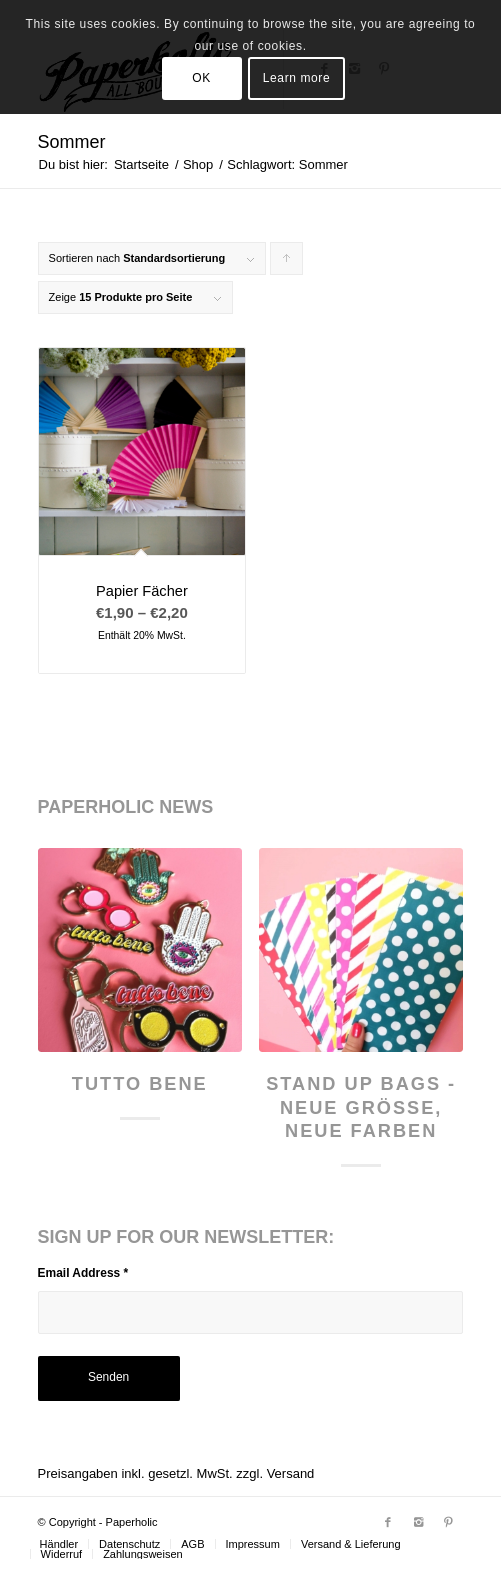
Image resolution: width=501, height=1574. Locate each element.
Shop (198, 164)
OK (201, 78)
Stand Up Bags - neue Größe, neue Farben (361, 1107)
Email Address (83, 1273)
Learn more (296, 78)
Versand (291, 1473)
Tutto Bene (140, 1084)
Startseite (141, 164)
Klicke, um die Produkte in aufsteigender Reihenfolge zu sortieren (287, 263)
